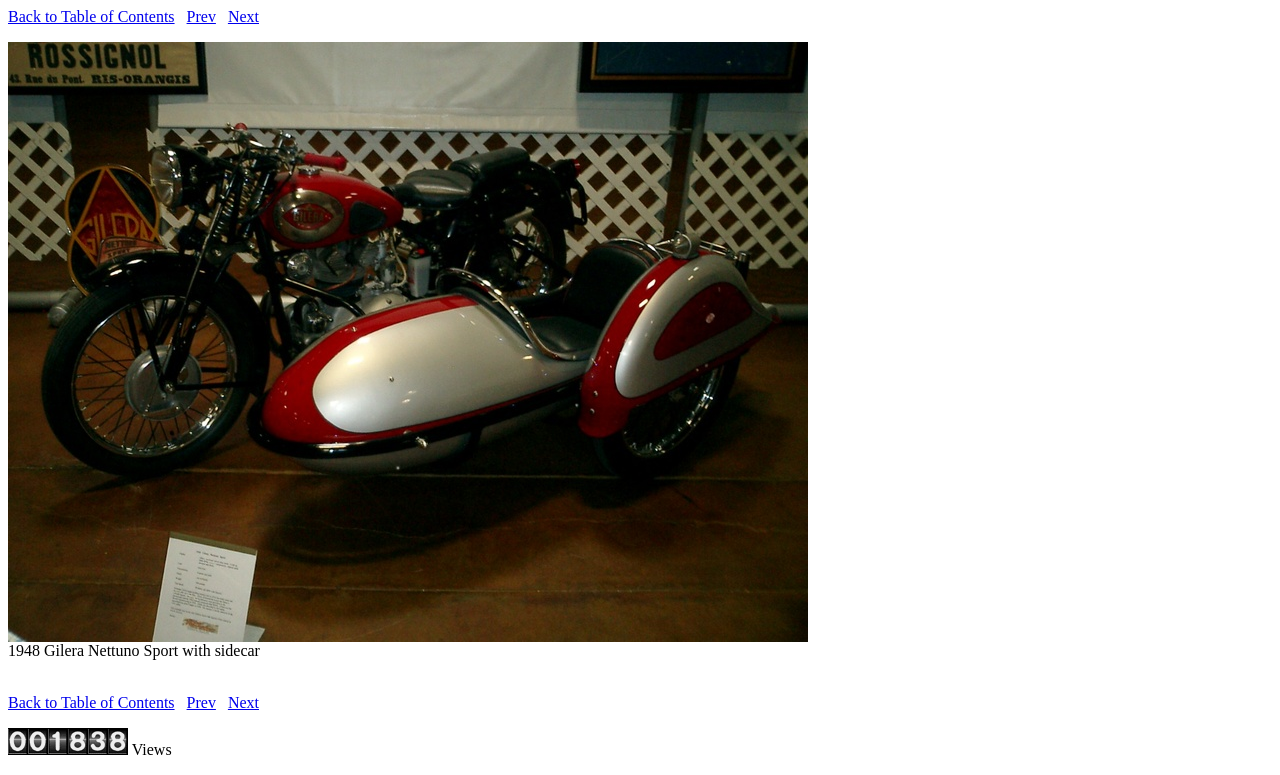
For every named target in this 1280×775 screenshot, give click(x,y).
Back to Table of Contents (91, 16)
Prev (201, 16)
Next (243, 16)
